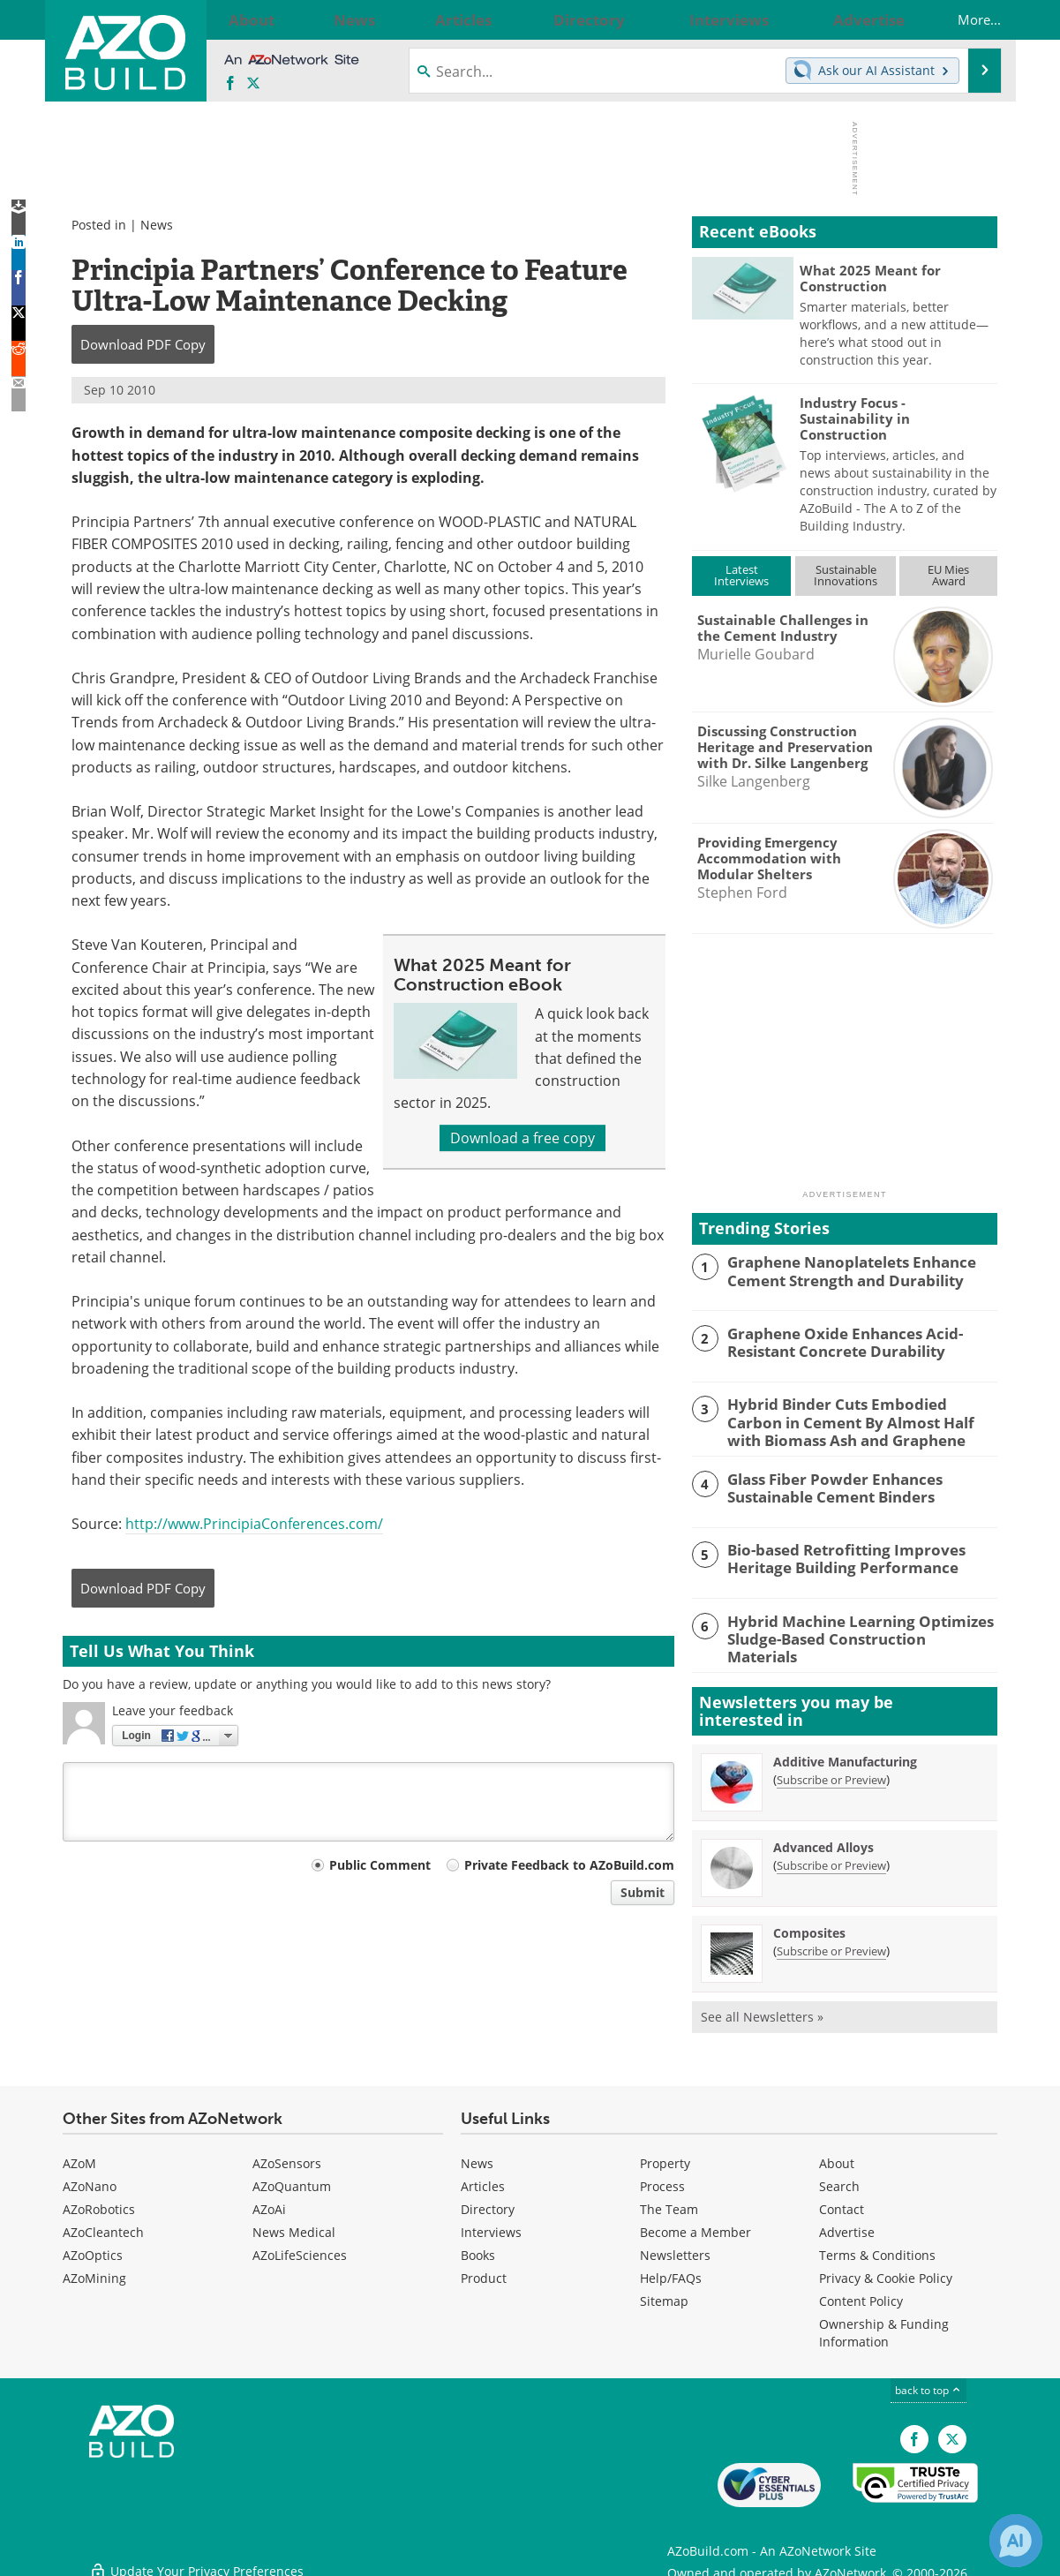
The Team (669, 2203)
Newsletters (675, 2249)
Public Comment (380, 1865)
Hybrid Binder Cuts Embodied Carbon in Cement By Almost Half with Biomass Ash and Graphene (861, 1419)
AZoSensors (286, 2157)
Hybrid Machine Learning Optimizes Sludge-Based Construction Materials (850, 1625)
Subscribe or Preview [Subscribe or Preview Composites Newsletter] (831, 1945)
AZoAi (269, 2203)
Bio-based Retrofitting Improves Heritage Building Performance (834, 1554)
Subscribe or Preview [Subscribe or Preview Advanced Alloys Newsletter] (831, 1859)
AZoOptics (93, 2249)
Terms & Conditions (877, 2249)
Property (665, 2157)
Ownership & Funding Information (884, 2326)
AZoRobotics (99, 2203)
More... (961, 19)
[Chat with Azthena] (1015, 2540)
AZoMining (94, 2271)
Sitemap (664, 2294)
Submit (642, 1892)
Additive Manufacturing (845, 1755)
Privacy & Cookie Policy (885, 2271)
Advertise (847, 2226)
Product (484, 2271)
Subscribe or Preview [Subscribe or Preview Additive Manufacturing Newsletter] (831, 1773)
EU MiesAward (948, 575)
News (156, 224)
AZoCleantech (103, 2226)
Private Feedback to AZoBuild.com (569, 1865)
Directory (488, 2203)
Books (478, 2249)
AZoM (79, 2157)
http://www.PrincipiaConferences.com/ (254, 1523)
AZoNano (90, 2180)
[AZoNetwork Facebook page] (230, 84)
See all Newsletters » (762, 2010)
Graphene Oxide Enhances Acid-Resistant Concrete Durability (833, 1341)
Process (662, 2180)
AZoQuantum (291, 2180)
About (836, 2157)
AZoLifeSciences (299, 2249)
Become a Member (695, 2226)
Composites (809, 1926)
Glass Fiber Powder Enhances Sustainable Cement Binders (823, 1483)
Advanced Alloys (823, 1841)
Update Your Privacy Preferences (196, 2553)
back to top (928, 2383)
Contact (841, 2203)
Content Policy (861, 2294)
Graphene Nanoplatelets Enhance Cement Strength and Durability (839, 1269)
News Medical (293, 2226)
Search (839, 2180)
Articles (483, 2180)
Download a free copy (522, 1138)
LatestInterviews (741, 575)
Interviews (491, 2226)
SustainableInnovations (845, 575)
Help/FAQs (671, 2271)
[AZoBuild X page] (253, 84)
